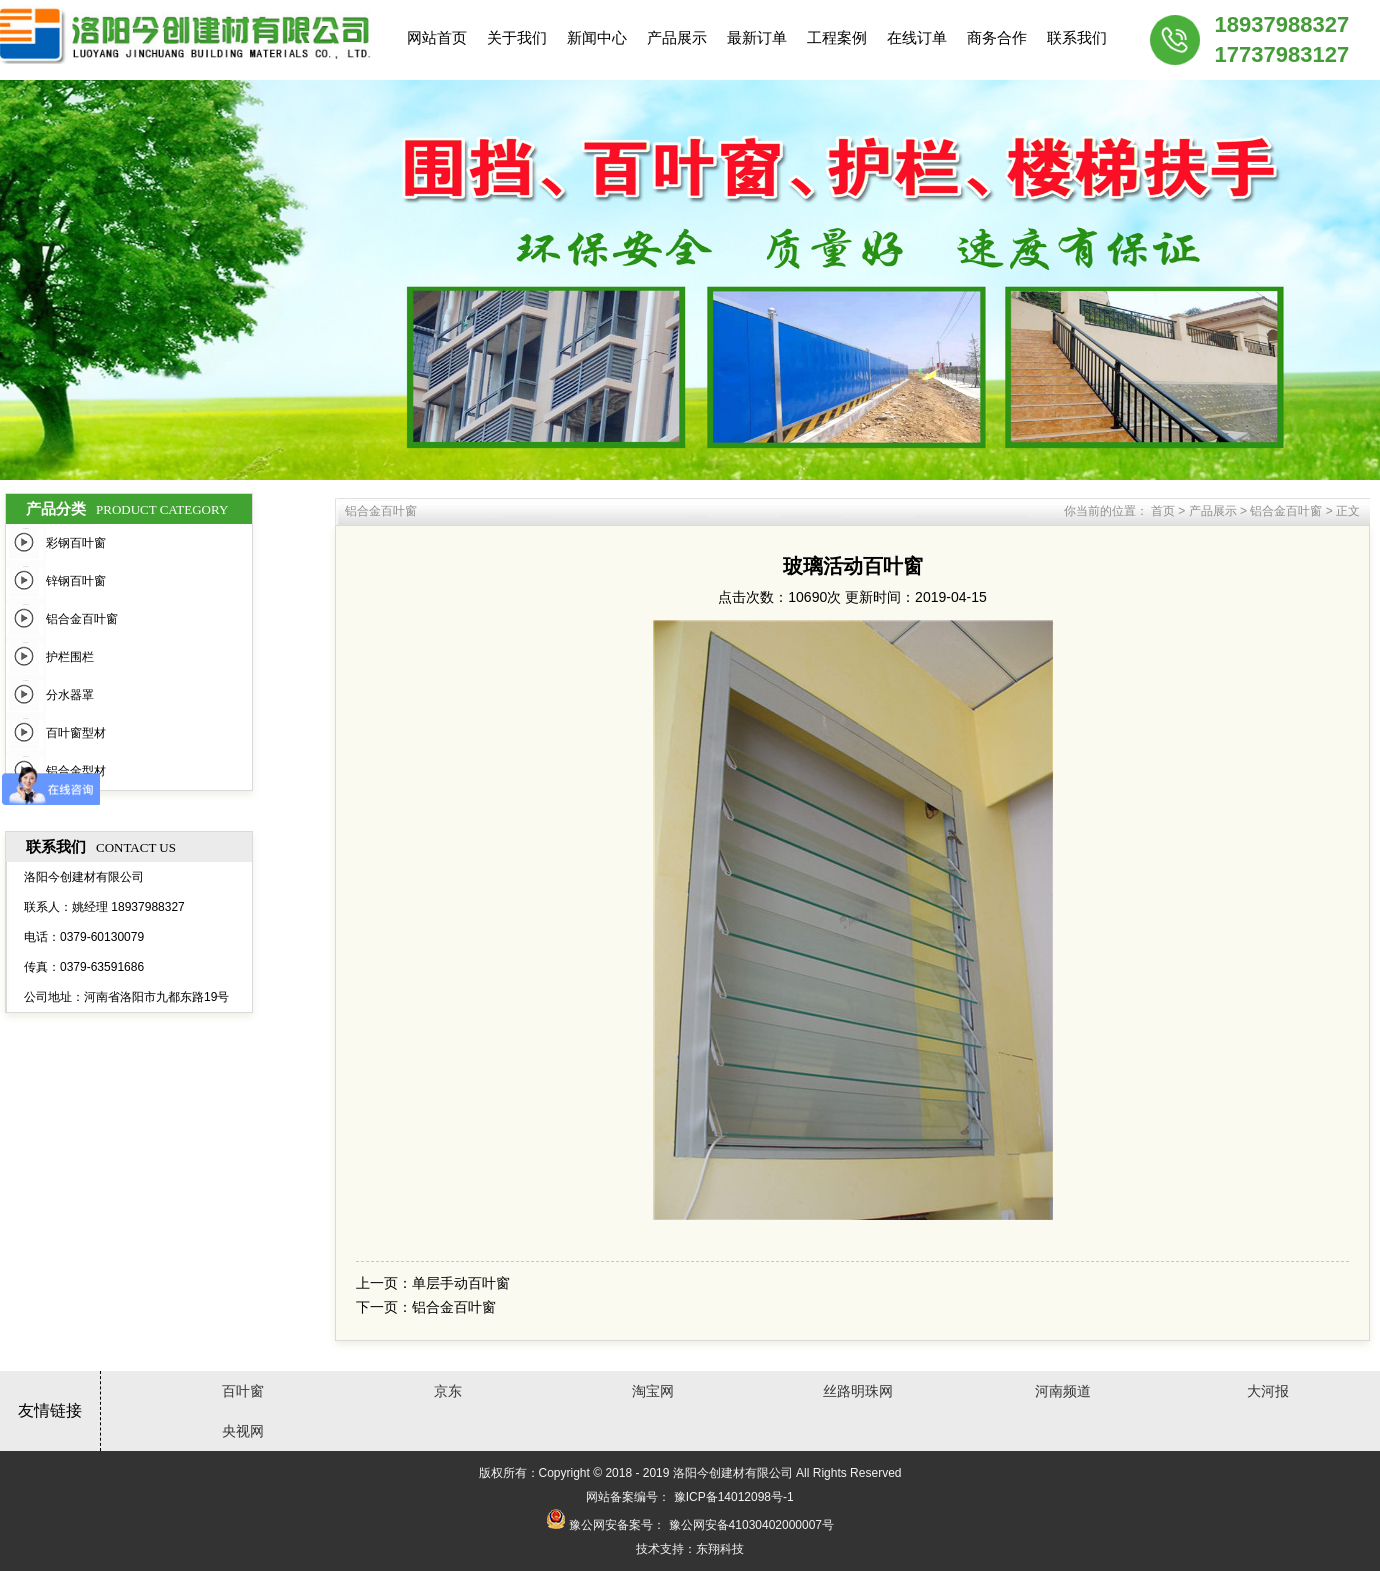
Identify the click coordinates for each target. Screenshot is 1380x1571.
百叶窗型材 (76, 733)
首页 (1163, 511)
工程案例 (837, 37)
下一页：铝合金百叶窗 (426, 1307)
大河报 (1268, 1391)
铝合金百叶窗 (82, 619)
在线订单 (917, 37)
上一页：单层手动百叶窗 (433, 1283)
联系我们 (1077, 37)
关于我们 (517, 37)
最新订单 (757, 37)
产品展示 (677, 37)
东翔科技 (720, 1549)
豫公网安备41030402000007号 (751, 1525)
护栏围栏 (70, 657)
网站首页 (437, 37)
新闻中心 (597, 37)
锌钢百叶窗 (76, 581)
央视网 (243, 1431)
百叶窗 (243, 1391)
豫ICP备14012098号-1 (734, 1497)
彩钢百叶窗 (76, 543)
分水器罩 (70, 695)
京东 (448, 1391)
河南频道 (1063, 1391)
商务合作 (997, 37)
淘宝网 (653, 1391)
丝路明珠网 (858, 1391)
